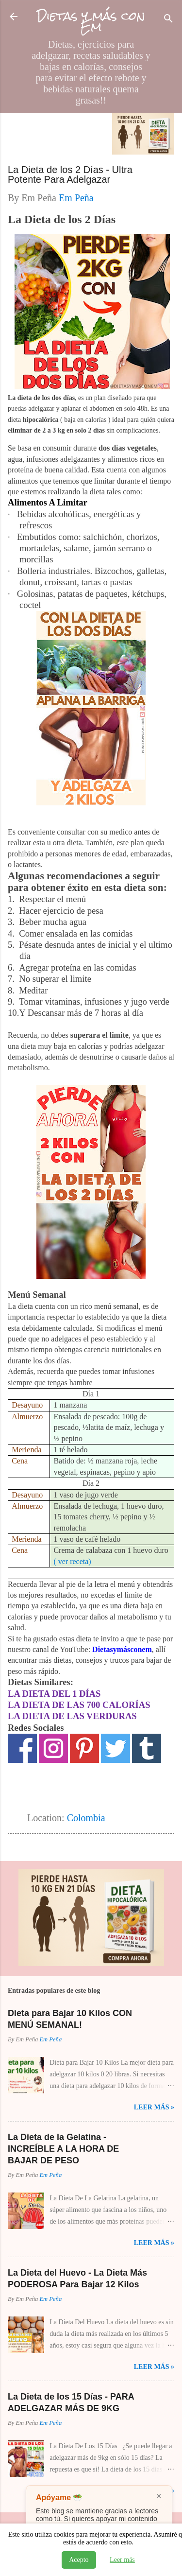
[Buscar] (168, 20)
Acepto (78, 2559)
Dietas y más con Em (91, 21)
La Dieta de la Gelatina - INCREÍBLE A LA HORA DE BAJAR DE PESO (63, 2148)
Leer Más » (154, 2107)
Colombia (86, 1817)
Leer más (122, 2559)
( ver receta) (72, 1561)
